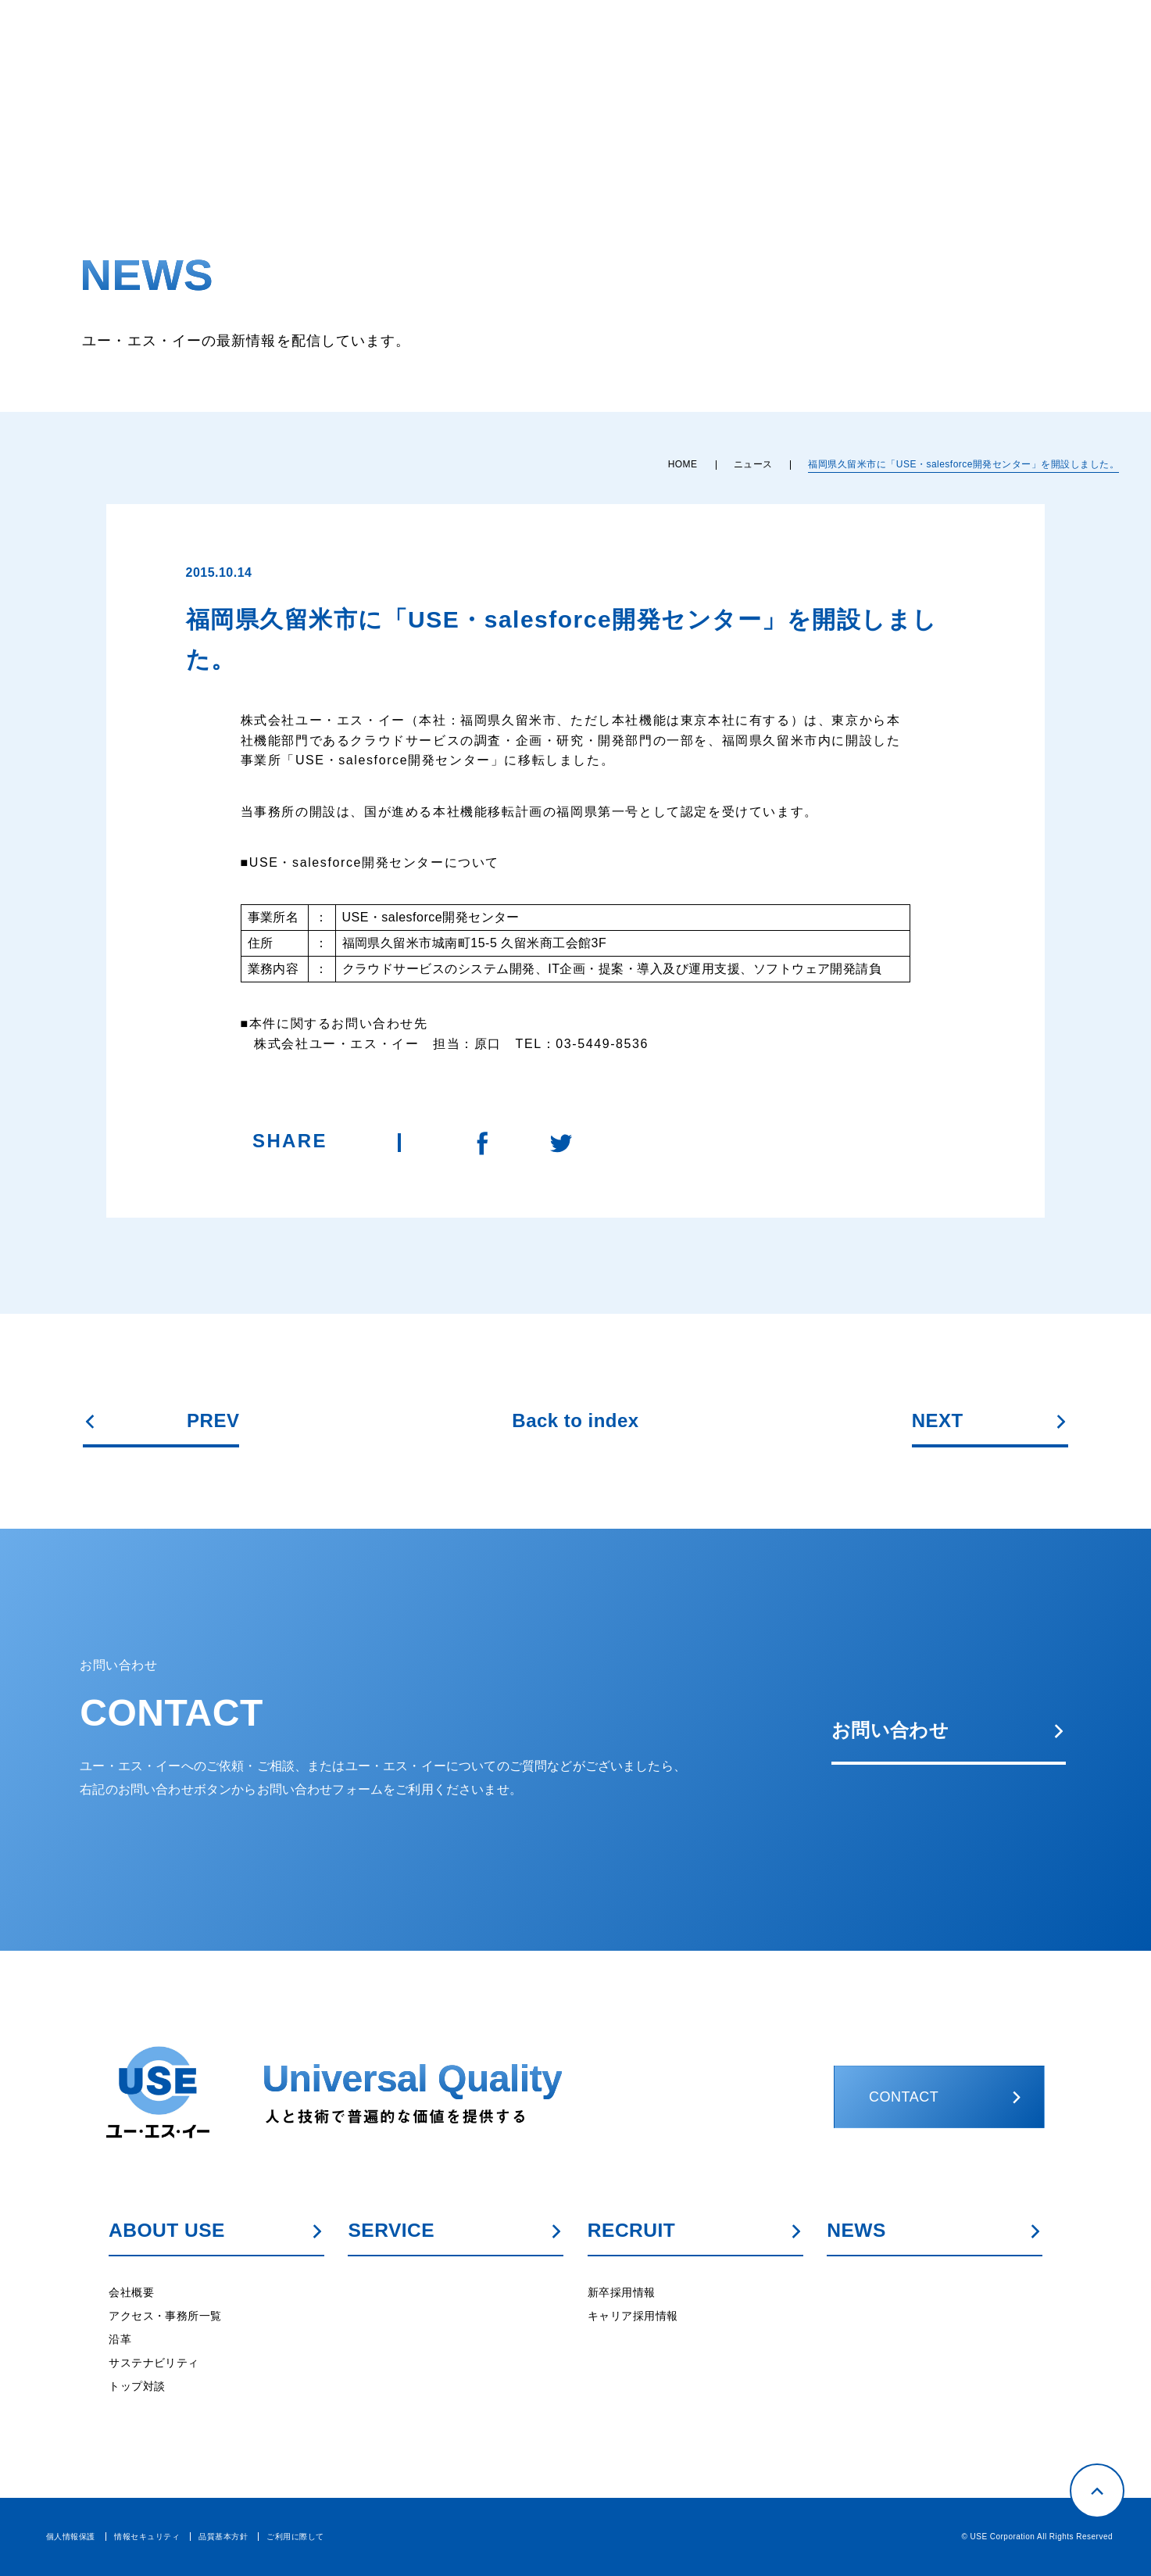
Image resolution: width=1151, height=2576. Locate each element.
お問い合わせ (948, 1730)
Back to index (575, 1420)
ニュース (753, 464)
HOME (683, 464)
